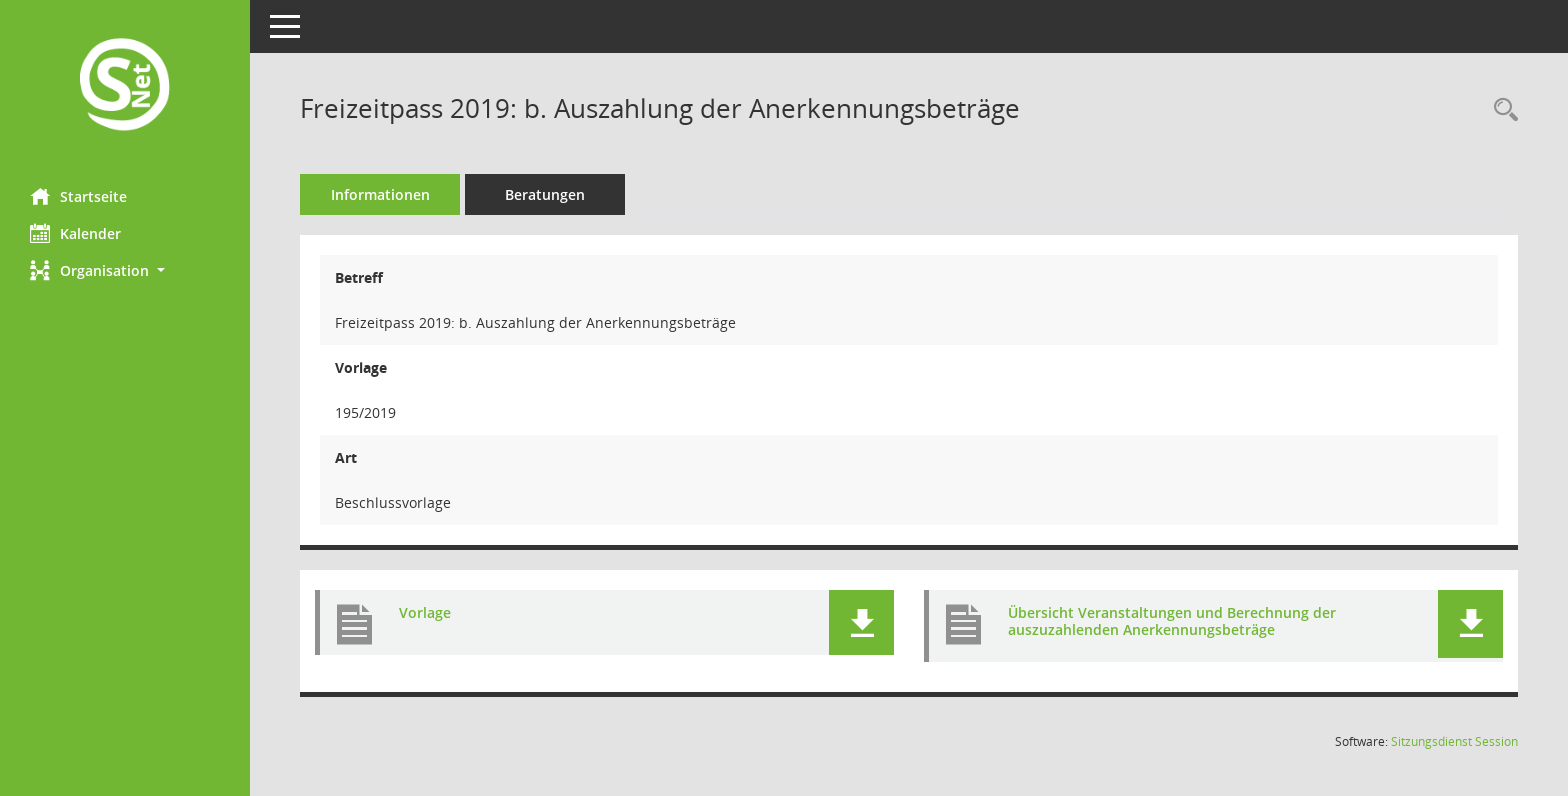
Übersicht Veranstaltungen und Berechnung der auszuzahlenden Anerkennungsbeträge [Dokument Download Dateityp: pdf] (1172, 621)
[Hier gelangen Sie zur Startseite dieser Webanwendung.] (125, 86)
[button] (125, 270)
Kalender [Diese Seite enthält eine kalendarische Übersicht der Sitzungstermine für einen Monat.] (75, 233)
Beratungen (545, 194)
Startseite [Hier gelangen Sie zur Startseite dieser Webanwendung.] (78, 196)
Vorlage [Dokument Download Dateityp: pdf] (425, 612)
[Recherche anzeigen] (1501, 110)
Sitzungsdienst (1454, 741)
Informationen (380, 194)
